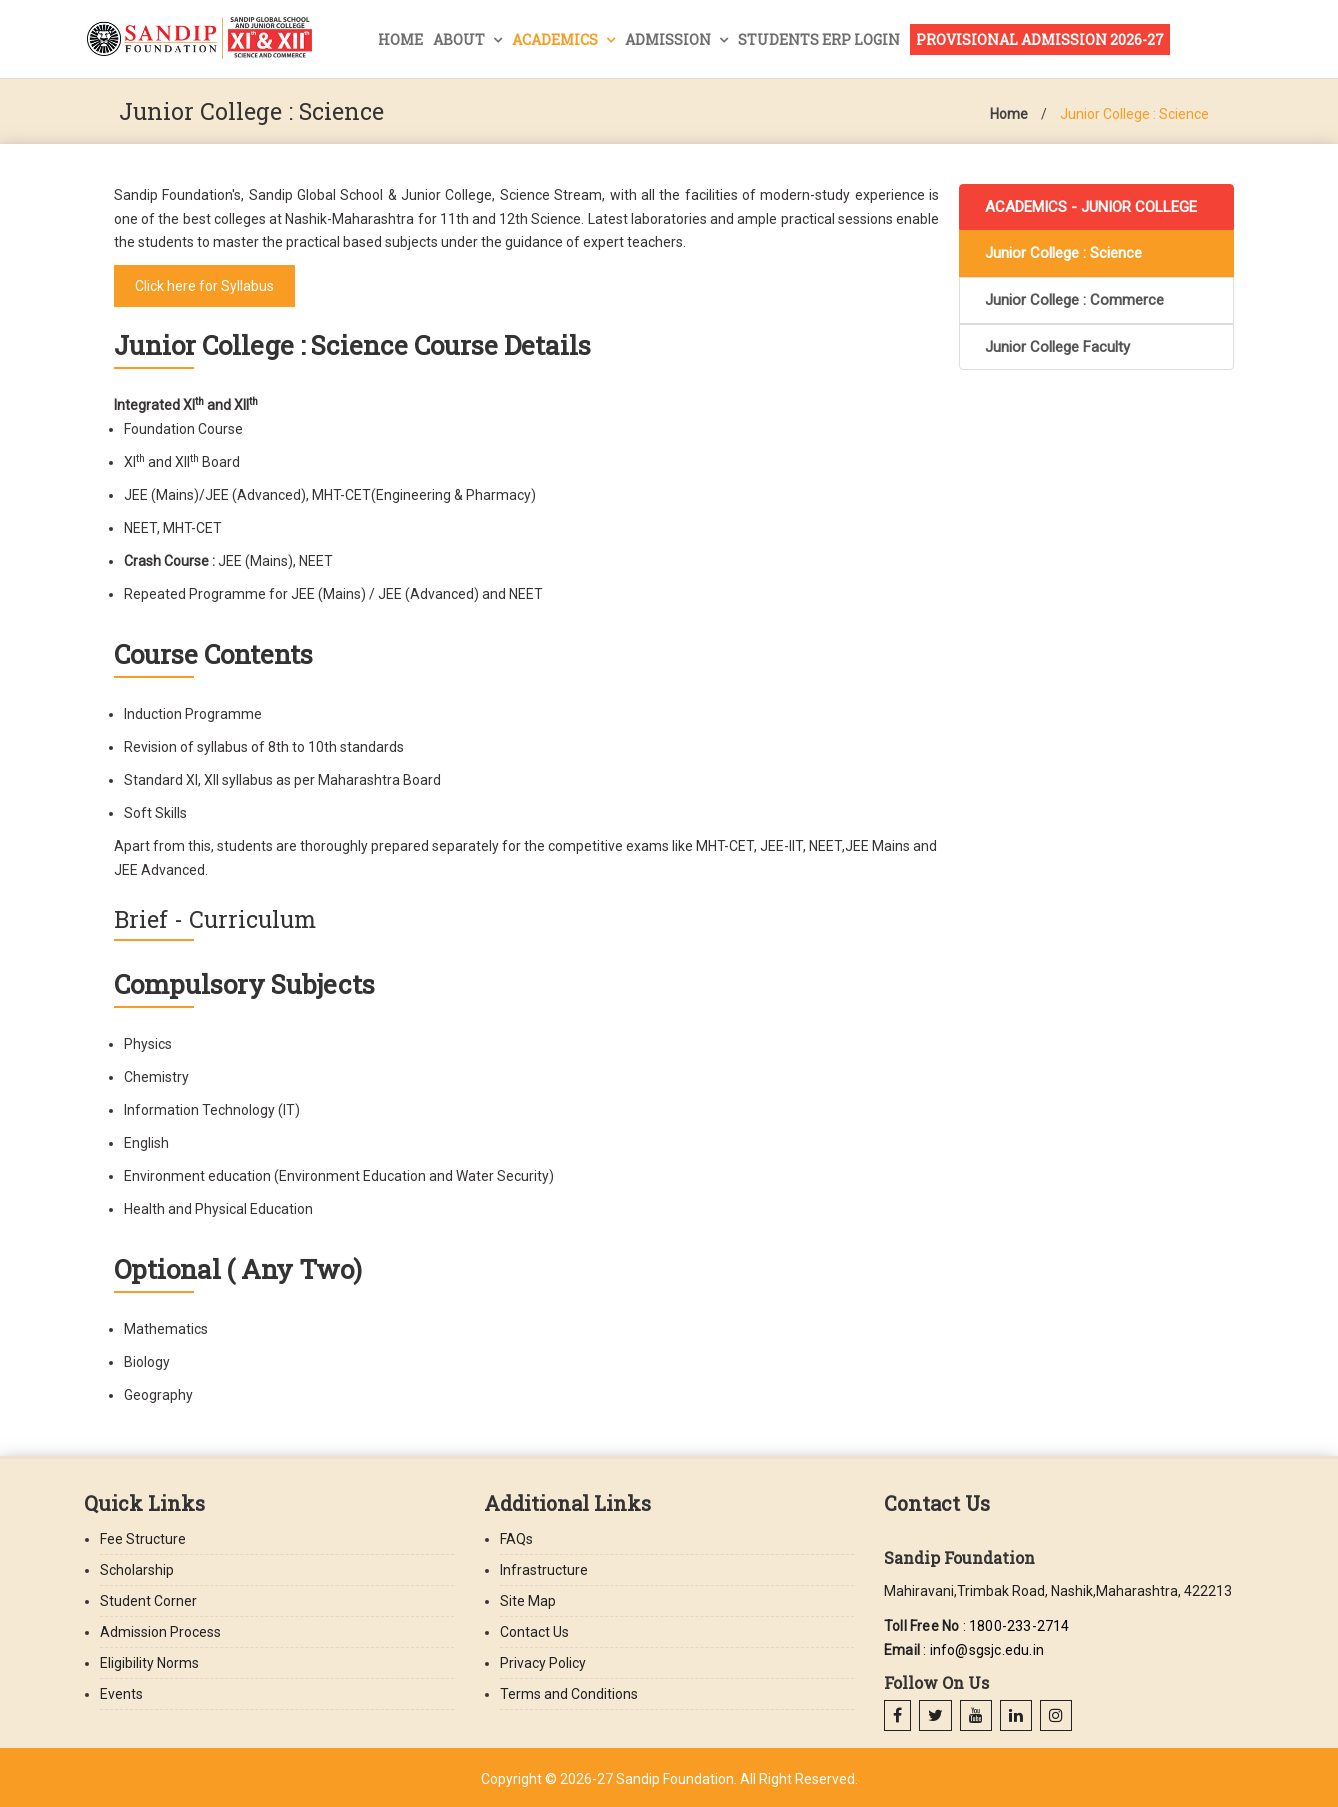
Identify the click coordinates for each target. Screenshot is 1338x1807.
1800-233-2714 (1019, 1626)
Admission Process (160, 1632)
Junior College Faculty (1057, 347)
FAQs (516, 1539)
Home (400, 39)
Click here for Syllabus (204, 286)
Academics (556, 39)
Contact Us (534, 1632)
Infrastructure (544, 1570)
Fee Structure (143, 1539)
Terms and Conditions (569, 1694)
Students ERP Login (819, 39)
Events (121, 1694)
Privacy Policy (543, 1663)
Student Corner (148, 1601)
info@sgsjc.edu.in (987, 1650)
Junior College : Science (1134, 114)
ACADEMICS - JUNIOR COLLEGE (1091, 207)
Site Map (528, 1601)
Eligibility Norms (149, 1663)
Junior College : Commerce (1074, 300)
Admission (669, 39)
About (460, 39)
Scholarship (137, 1570)
